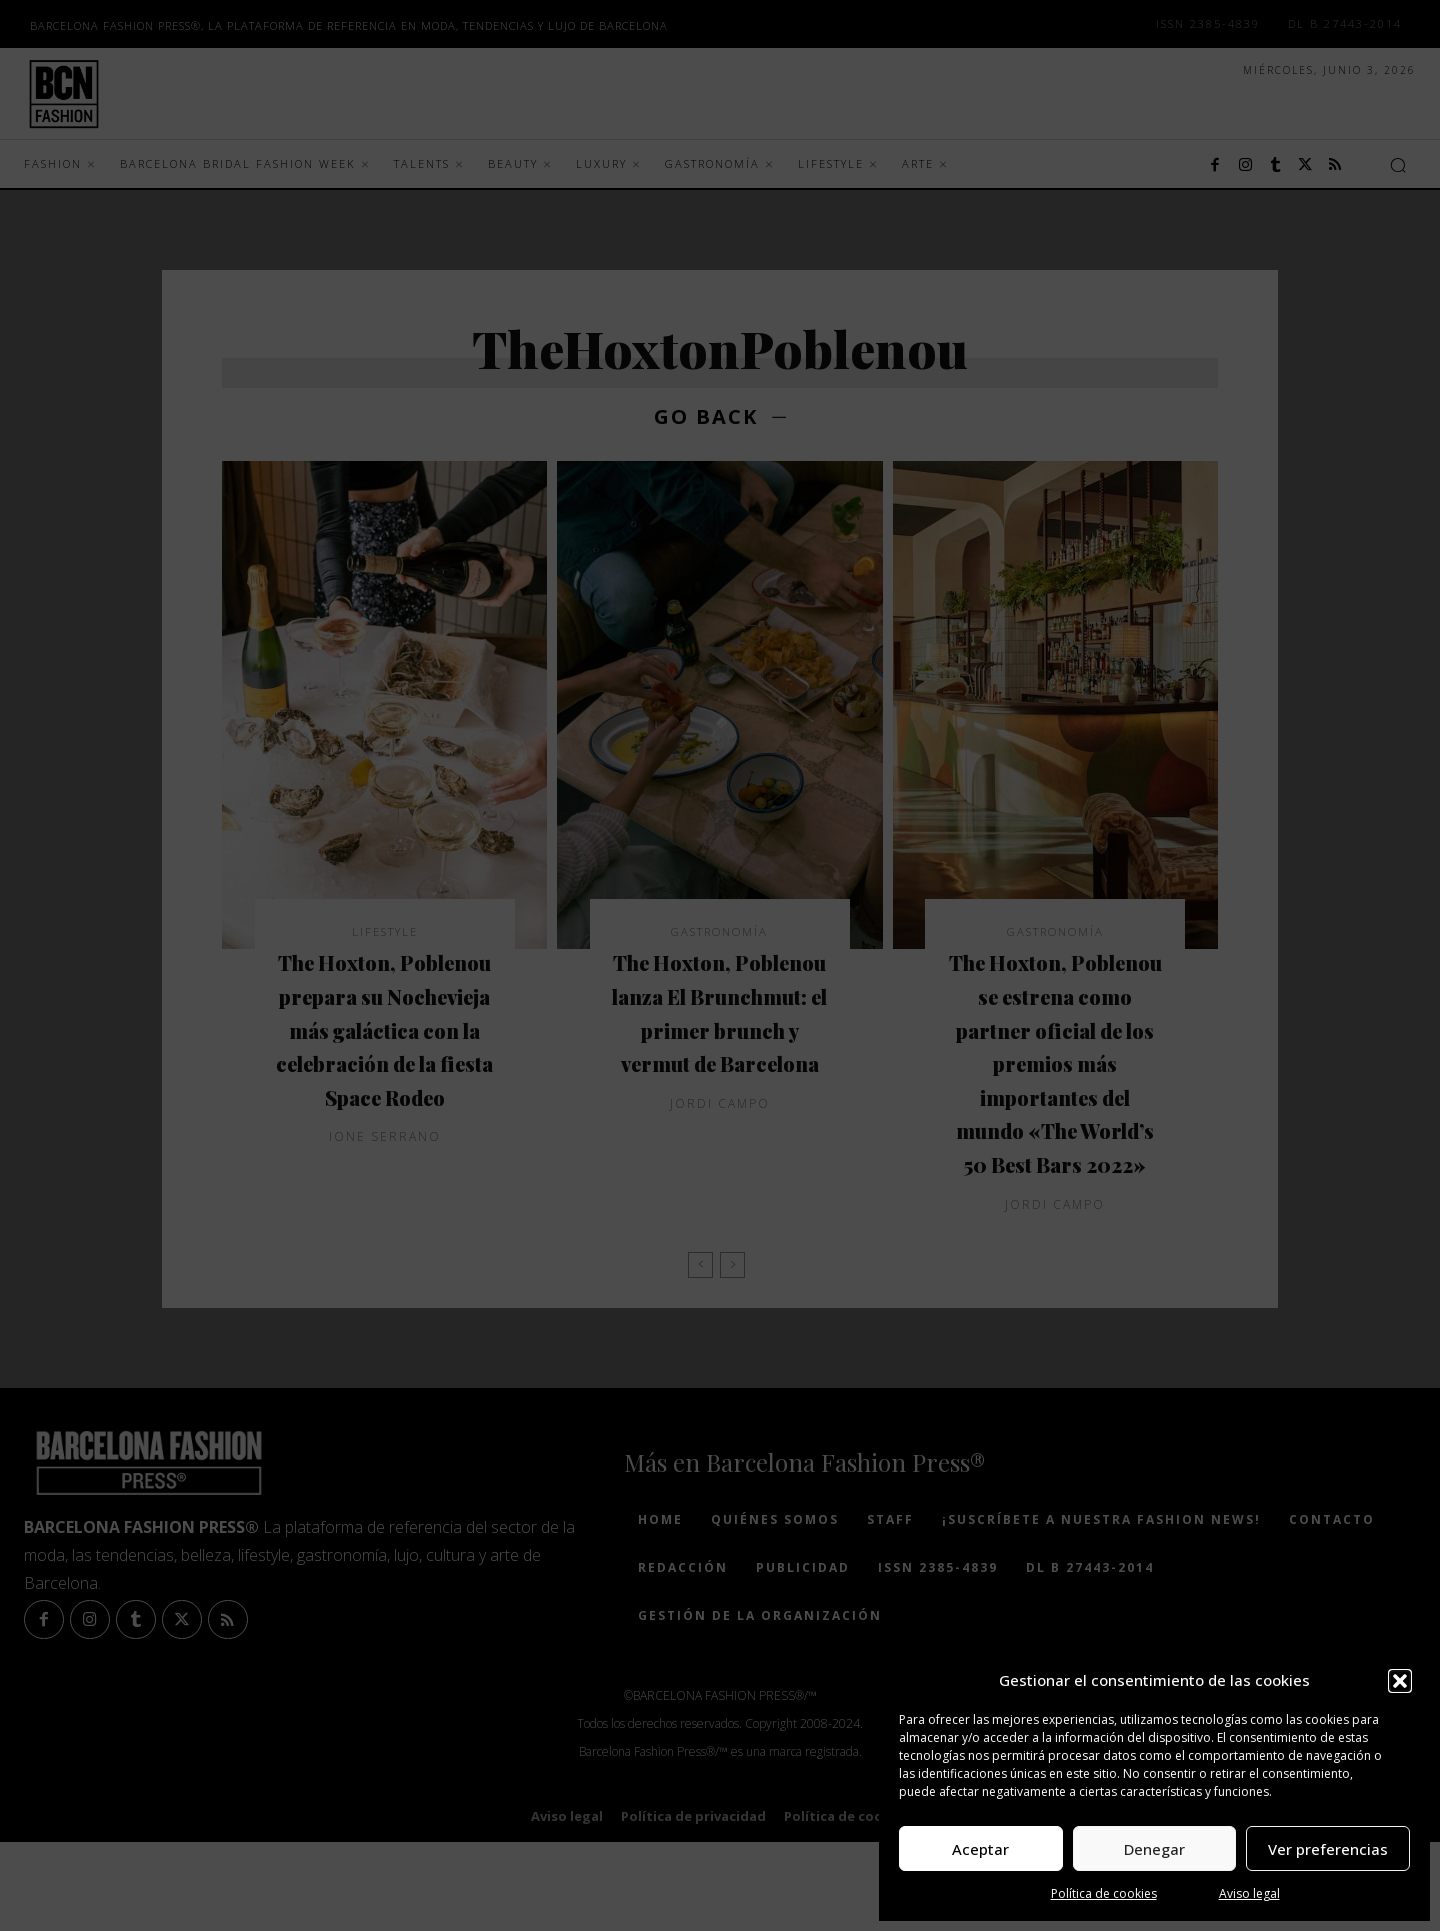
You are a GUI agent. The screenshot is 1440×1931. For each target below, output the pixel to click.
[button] (1400, 1681)
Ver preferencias (1328, 1849)
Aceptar (980, 1849)
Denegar (1154, 1849)
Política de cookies (1104, 1893)
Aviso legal (1249, 1893)
